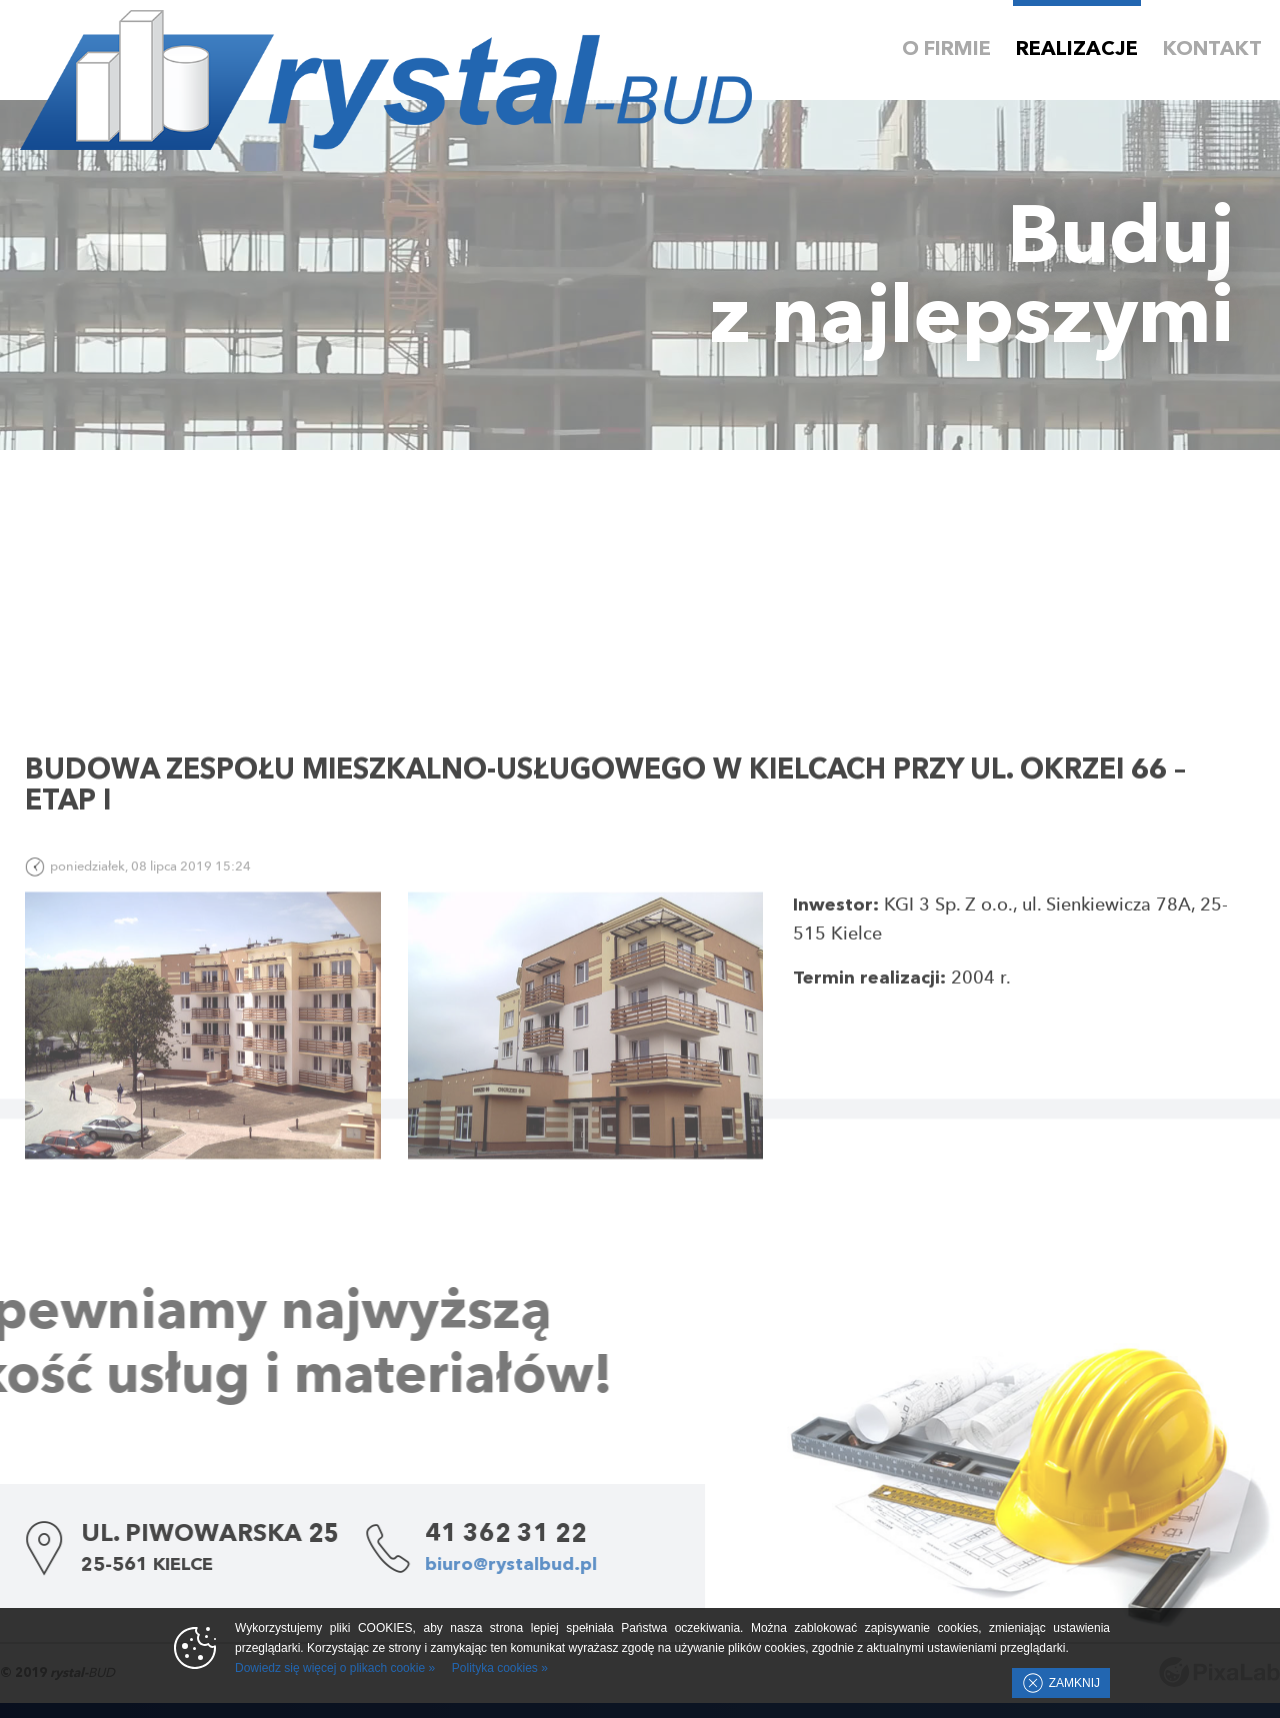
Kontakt (1212, 50)
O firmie (946, 50)
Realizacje (1077, 50)
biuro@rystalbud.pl (420, 1565)
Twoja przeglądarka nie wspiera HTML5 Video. (640, 275)
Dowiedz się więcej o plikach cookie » (335, 1668)
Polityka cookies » (500, 1668)
